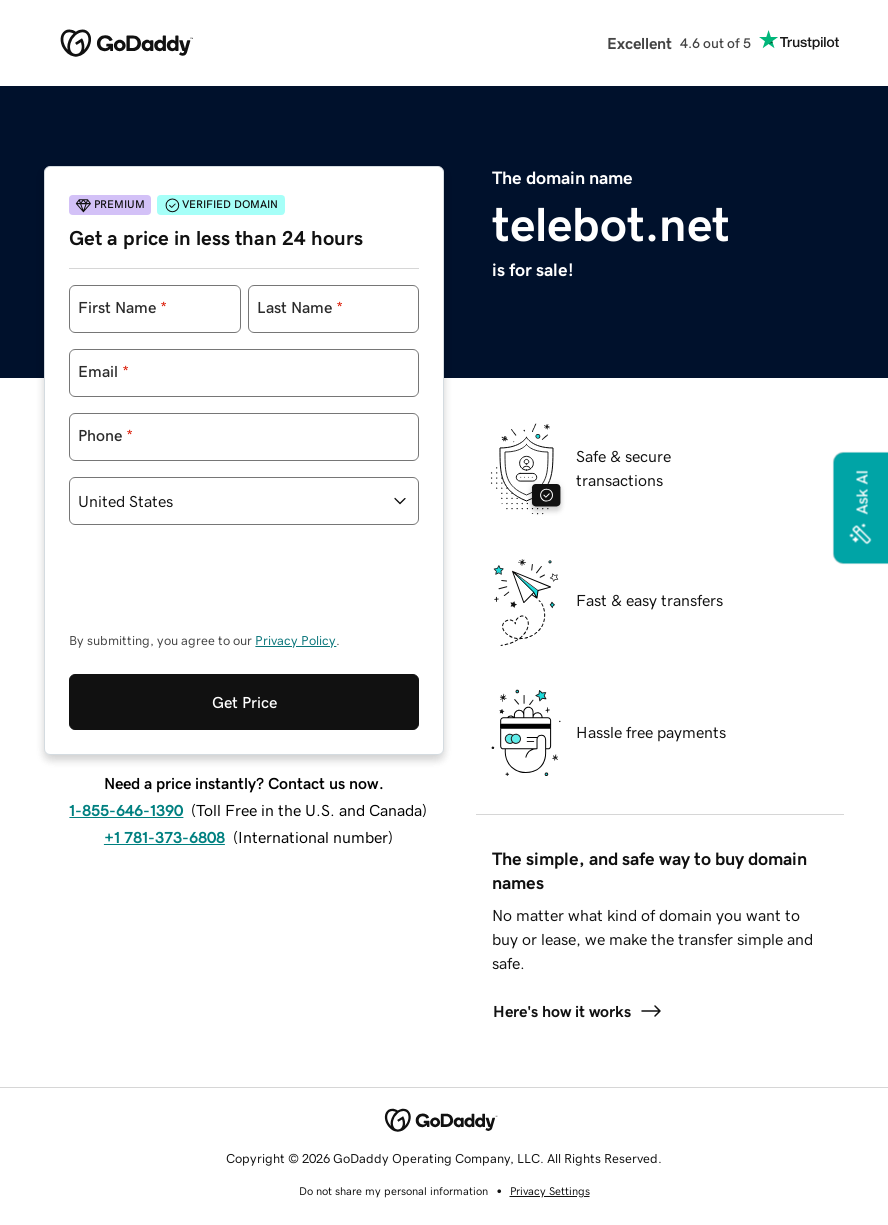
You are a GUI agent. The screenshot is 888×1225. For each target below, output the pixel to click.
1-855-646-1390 (126, 810)
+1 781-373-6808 (164, 837)
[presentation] (221, 588)
